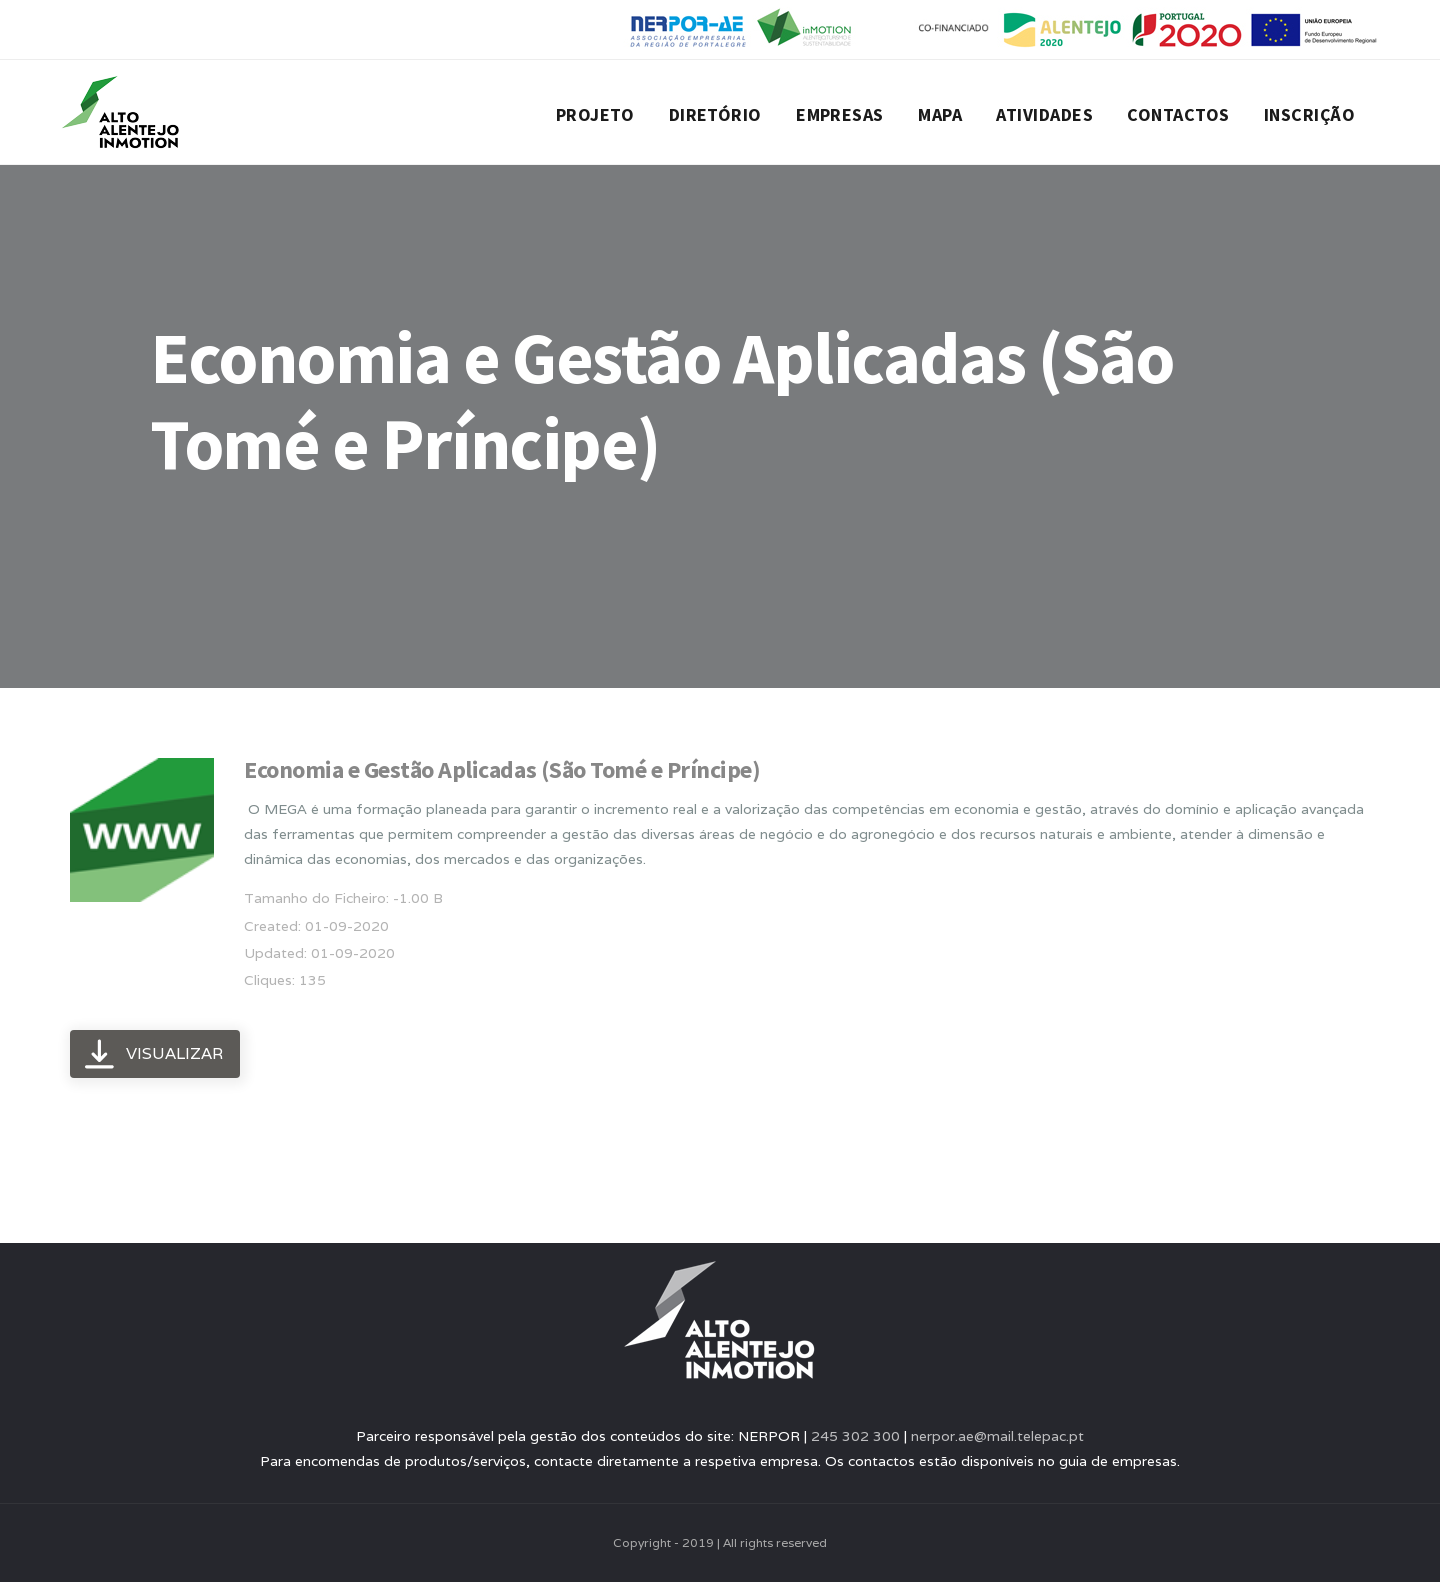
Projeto (595, 114)
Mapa (940, 114)
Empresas (840, 114)
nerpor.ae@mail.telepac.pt (997, 1436)
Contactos (1178, 114)
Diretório (715, 114)
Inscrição (1309, 114)
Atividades (1044, 114)
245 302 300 (855, 1436)
